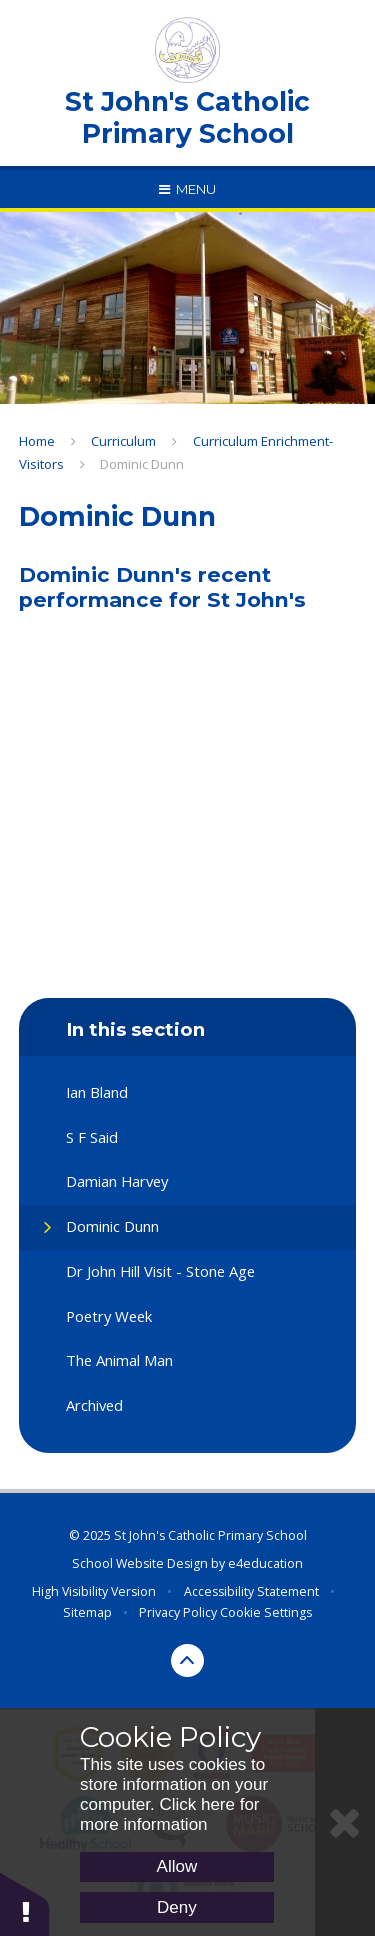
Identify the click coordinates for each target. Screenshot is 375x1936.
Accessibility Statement (251, 1591)
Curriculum (123, 441)
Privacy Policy (178, 1612)
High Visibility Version (94, 1591)
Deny (177, 1907)
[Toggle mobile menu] (187, 189)
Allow (177, 1866)
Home (37, 441)
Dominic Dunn (142, 464)
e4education (265, 1563)
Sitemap (87, 1612)
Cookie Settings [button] (266, 1612)
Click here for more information (170, 1814)
